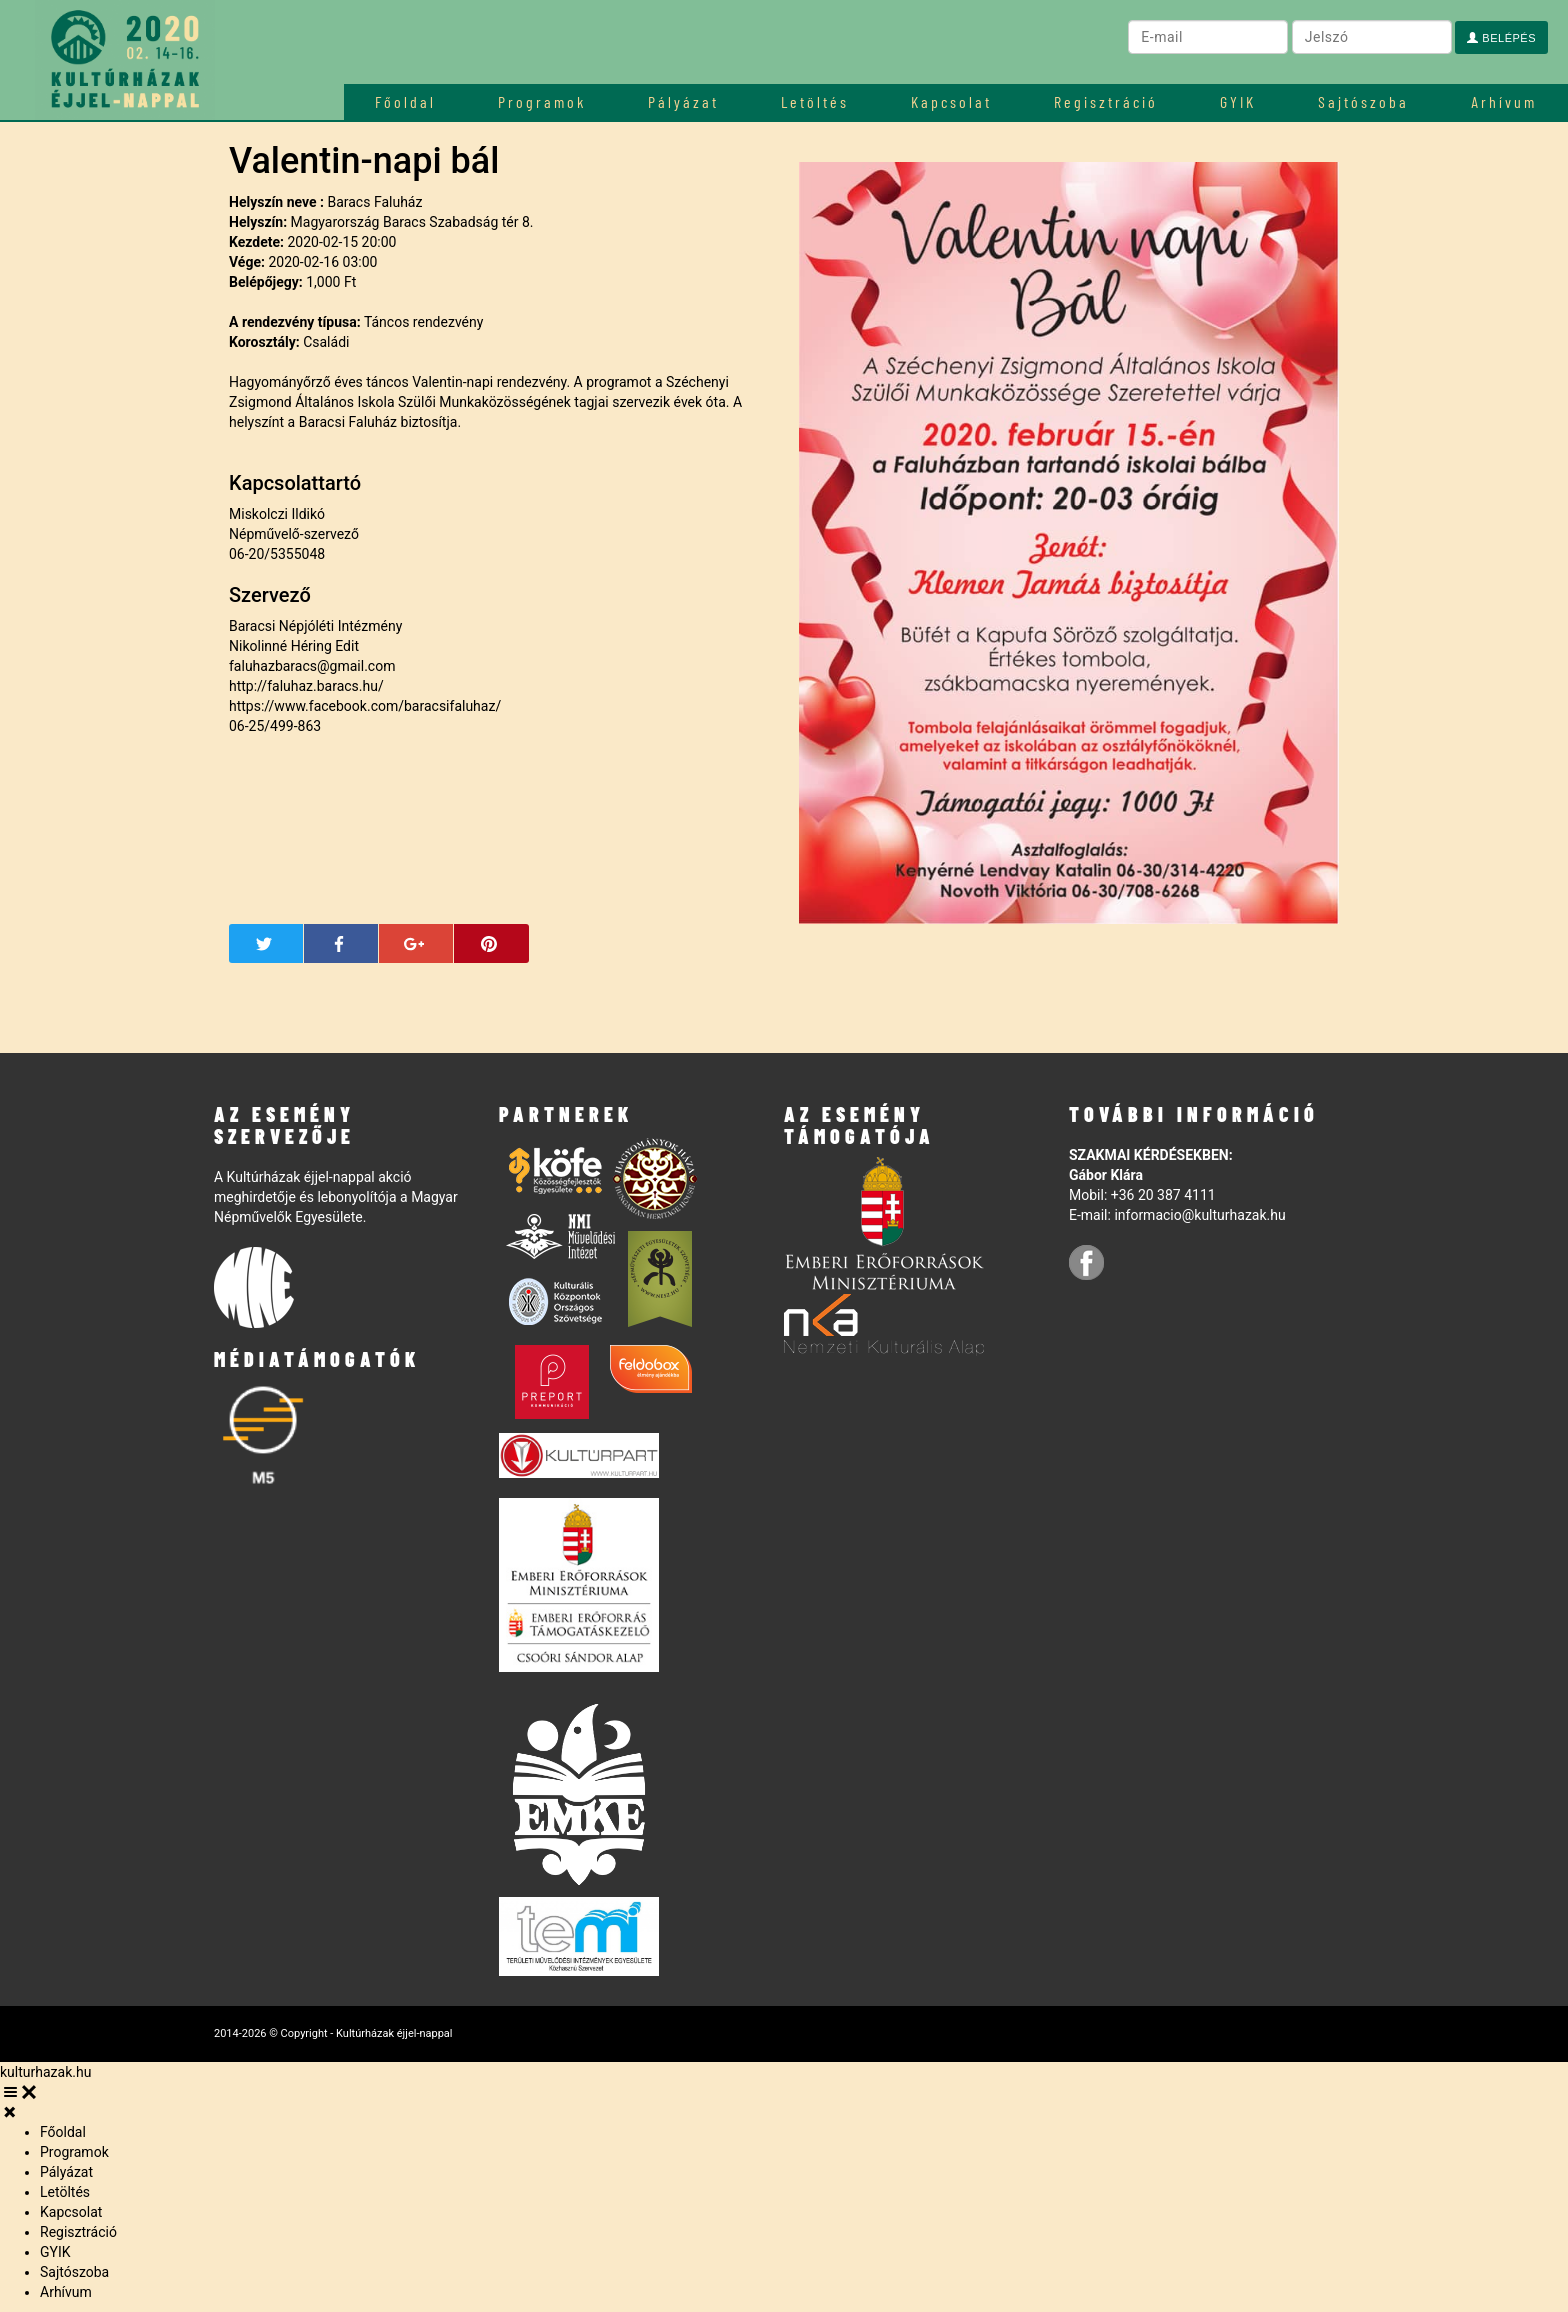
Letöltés (815, 101)
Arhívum (1504, 101)
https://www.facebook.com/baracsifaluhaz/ (365, 706)
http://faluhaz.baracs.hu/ (306, 686)
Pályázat (683, 101)
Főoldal (405, 101)
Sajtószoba (1363, 101)
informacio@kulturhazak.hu (1199, 1215)
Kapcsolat (951, 101)
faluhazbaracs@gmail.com (312, 666)
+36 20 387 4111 (1163, 1195)
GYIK (1238, 101)
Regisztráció (1106, 101)
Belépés (1501, 38)
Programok (542, 101)
